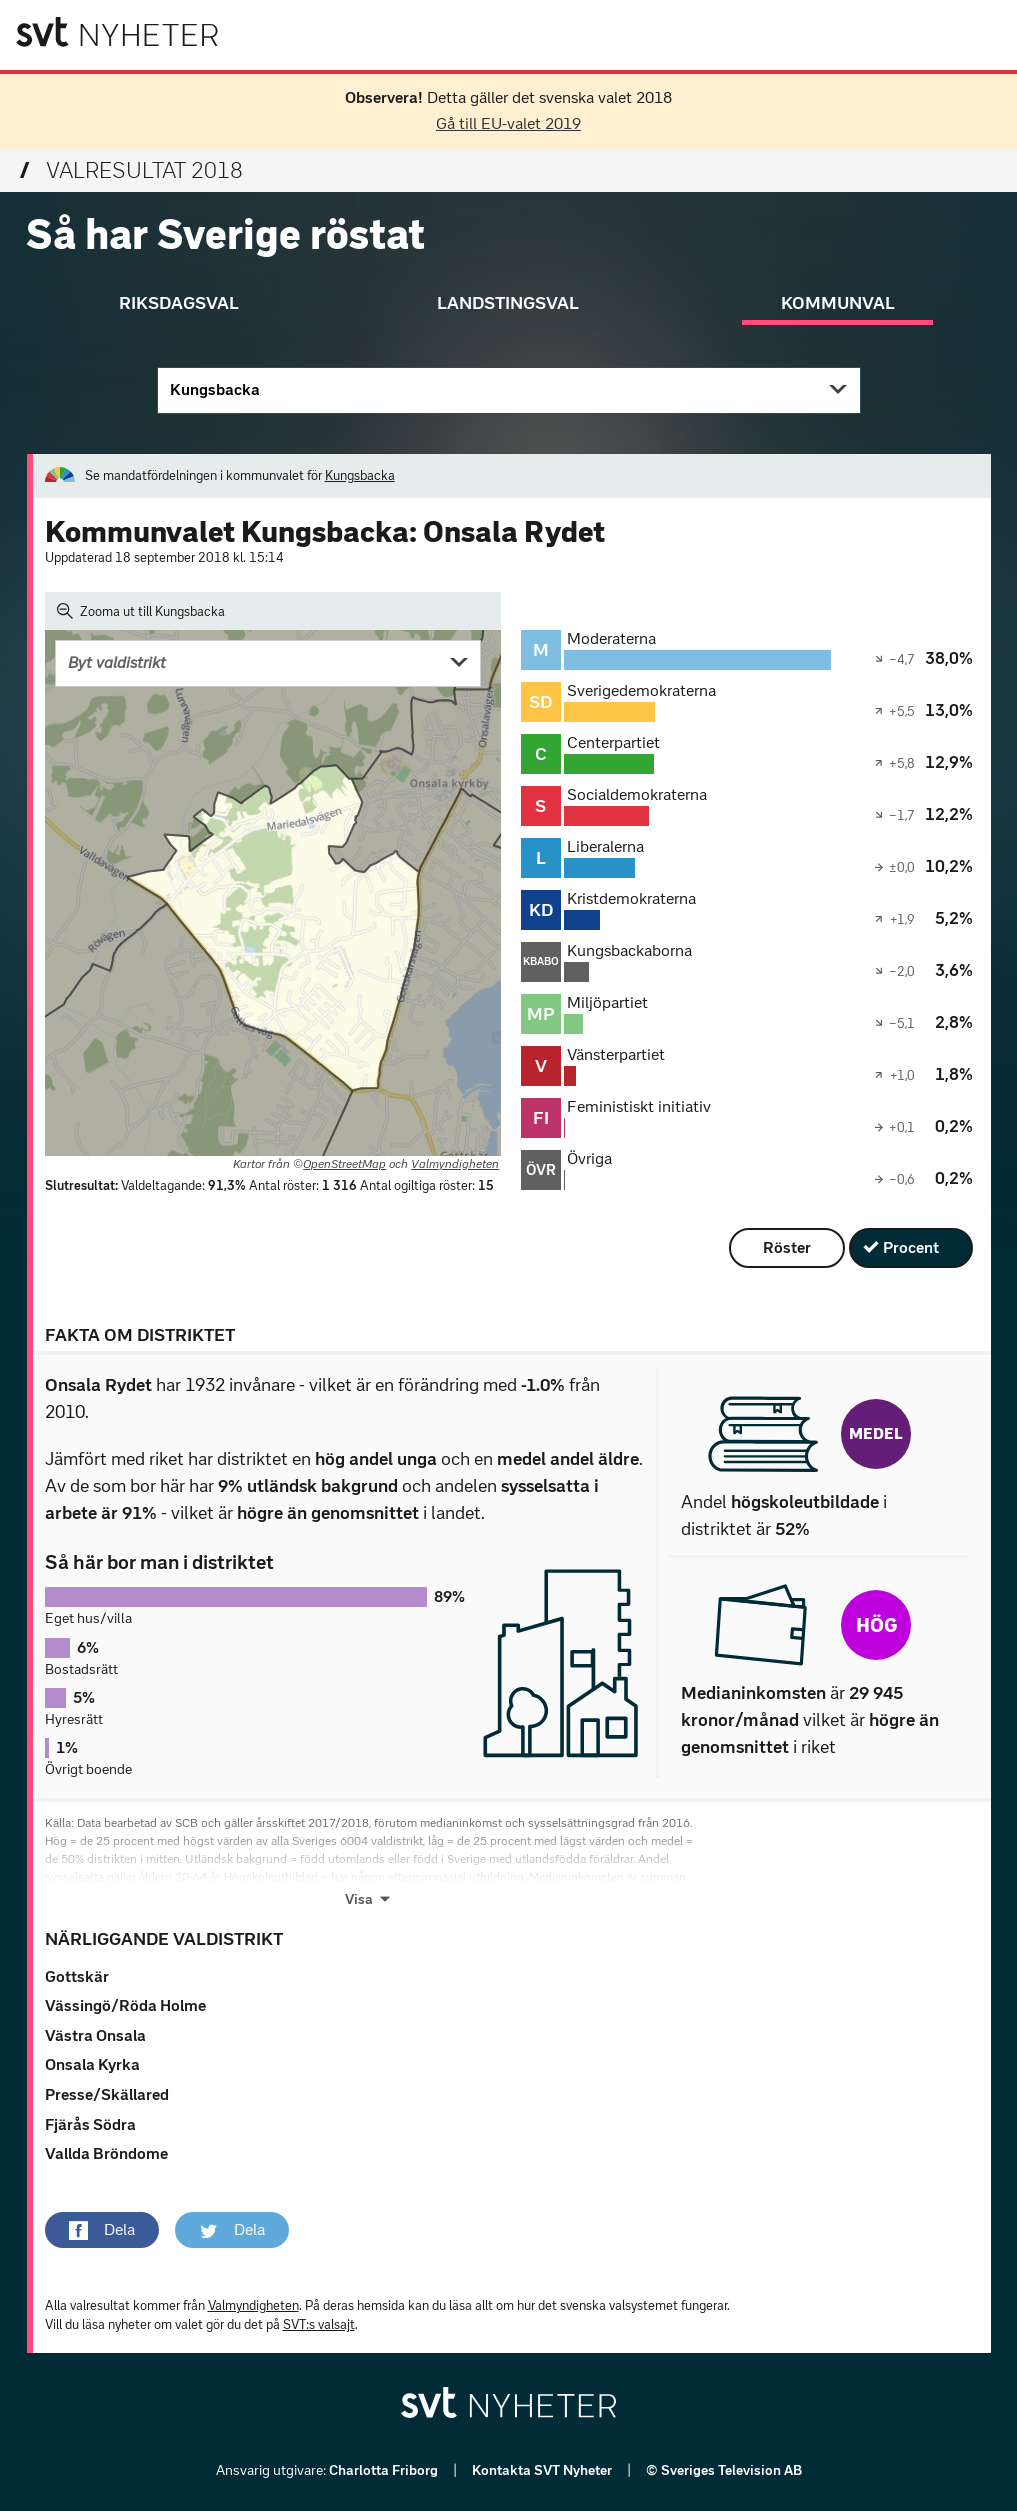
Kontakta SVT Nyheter (543, 2470)
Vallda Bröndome (106, 2153)
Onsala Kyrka (92, 2064)
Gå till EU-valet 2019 (508, 123)
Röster (787, 1247)
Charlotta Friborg (385, 2470)
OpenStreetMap (344, 1164)
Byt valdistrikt (117, 662)
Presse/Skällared (107, 2094)
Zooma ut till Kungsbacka (141, 611)
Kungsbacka (215, 389)
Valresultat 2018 (131, 170)
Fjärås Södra (90, 2124)
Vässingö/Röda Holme (125, 2005)
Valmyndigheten (455, 1164)
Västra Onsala (95, 2035)
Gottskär (77, 1976)
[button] (102, 2230)
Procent (911, 1247)
